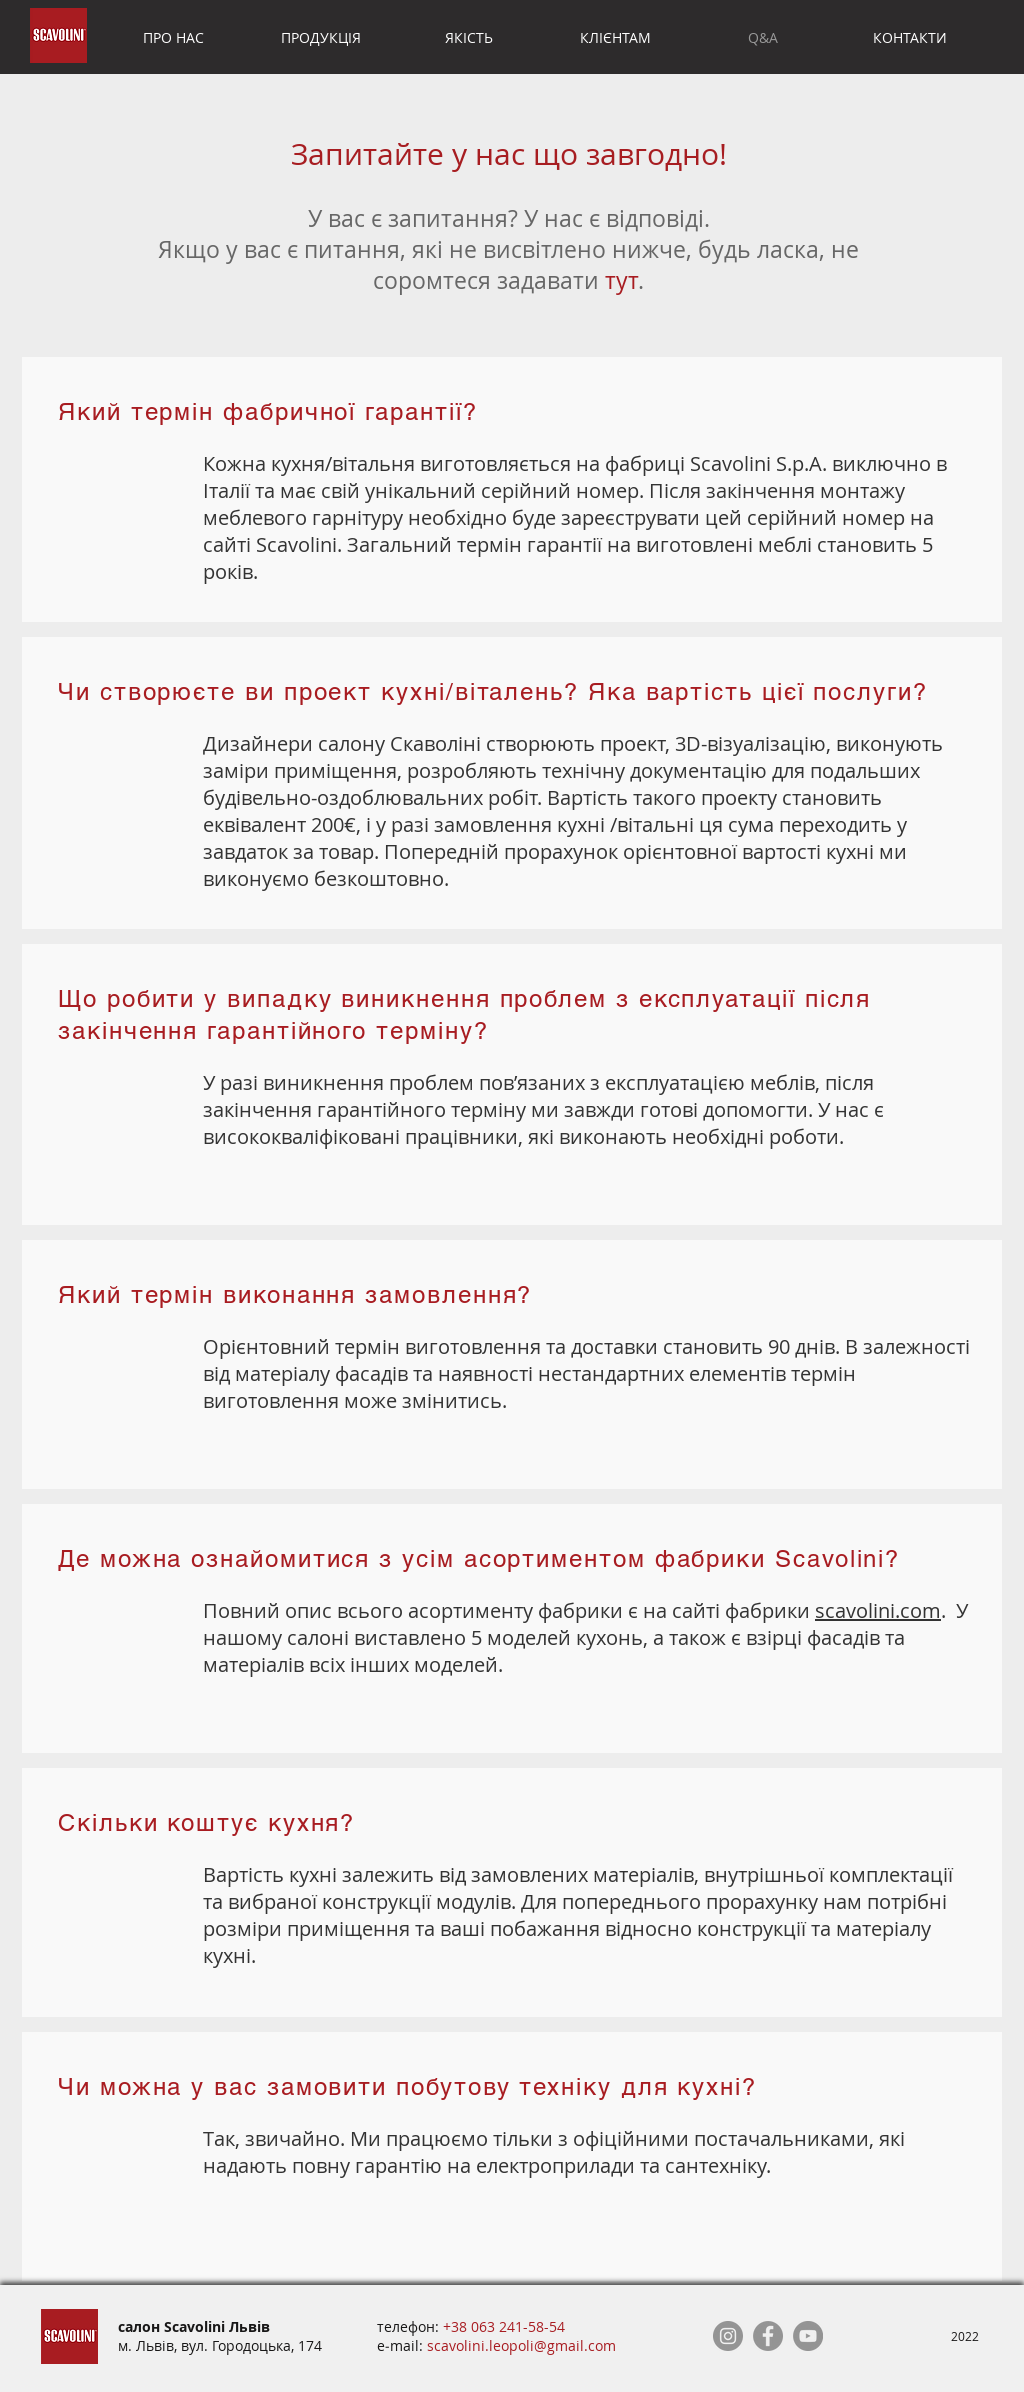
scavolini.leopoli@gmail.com (521, 2345)
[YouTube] (808, 2336)
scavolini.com (878, 1610)
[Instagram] (728, 2336)
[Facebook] (768, 2336)
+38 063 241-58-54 (504, 2326)
